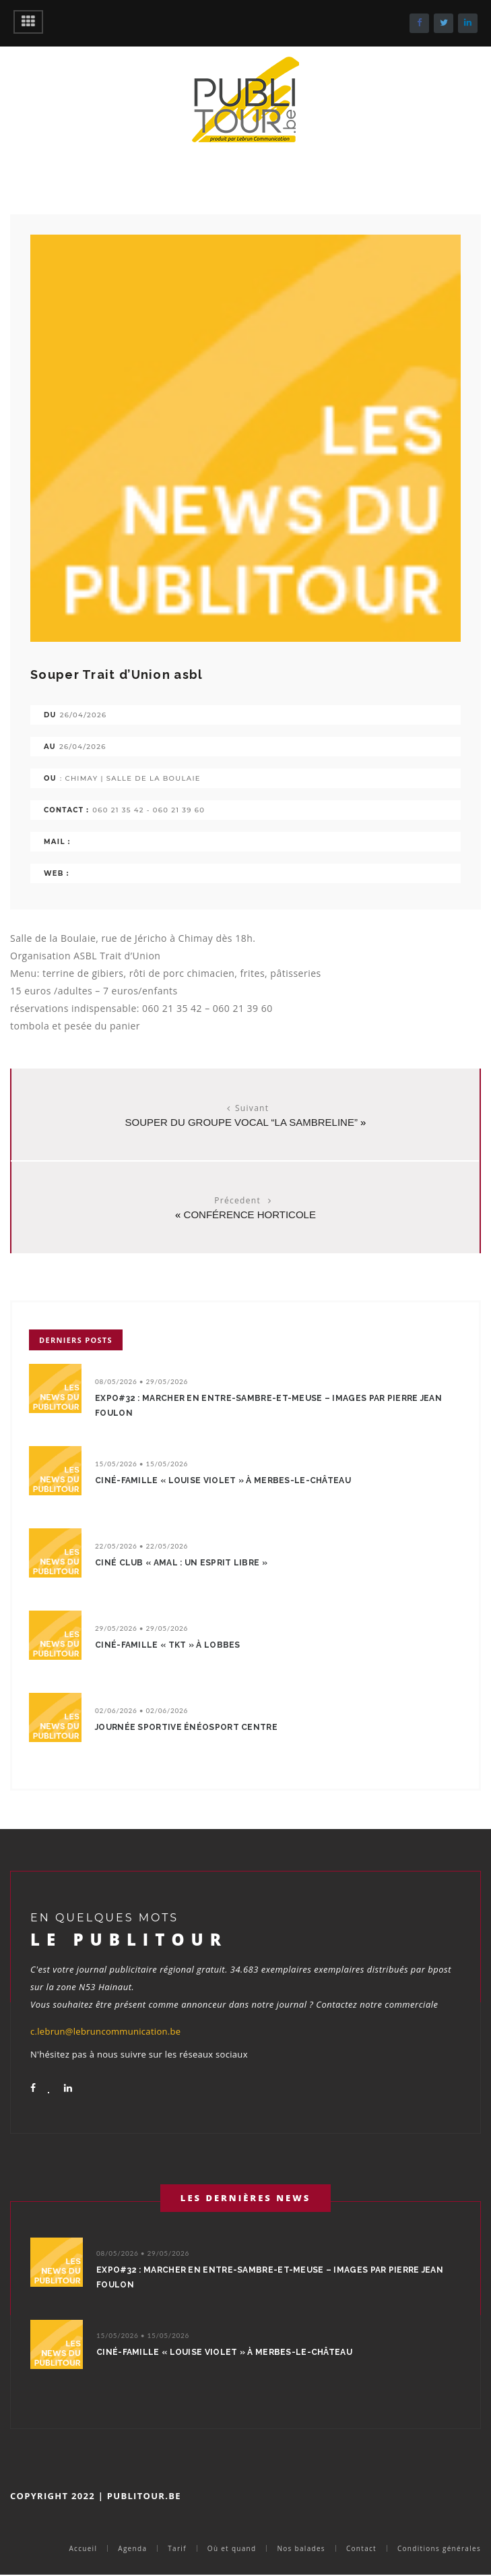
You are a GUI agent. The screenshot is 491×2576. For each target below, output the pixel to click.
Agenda (132, 2548)
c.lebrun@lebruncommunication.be (105, 2031)
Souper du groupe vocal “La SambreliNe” (241, 1122)
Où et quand (232, 2548)
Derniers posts (75, 1340)
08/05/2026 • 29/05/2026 (141, 1381)
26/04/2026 (83, 715)
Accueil (83, 2548)
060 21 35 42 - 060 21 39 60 (148, 810)
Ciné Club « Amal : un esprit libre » (181, 1562)
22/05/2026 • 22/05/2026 (141, 1546)
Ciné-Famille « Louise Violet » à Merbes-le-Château (223, 1480)
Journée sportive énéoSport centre (186, 1727)
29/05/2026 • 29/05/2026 (141, 1628)
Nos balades (301, 2548)
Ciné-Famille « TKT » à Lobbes (167, 1645)
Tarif (177, 2548)
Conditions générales (439, 2548)
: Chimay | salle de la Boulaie (130, 778)
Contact (361, 2548)
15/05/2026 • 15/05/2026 (141, 1464)
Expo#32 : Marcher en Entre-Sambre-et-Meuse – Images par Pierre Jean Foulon (268, 1406)
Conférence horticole (250, 1214)
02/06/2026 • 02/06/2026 (141, 1710)
